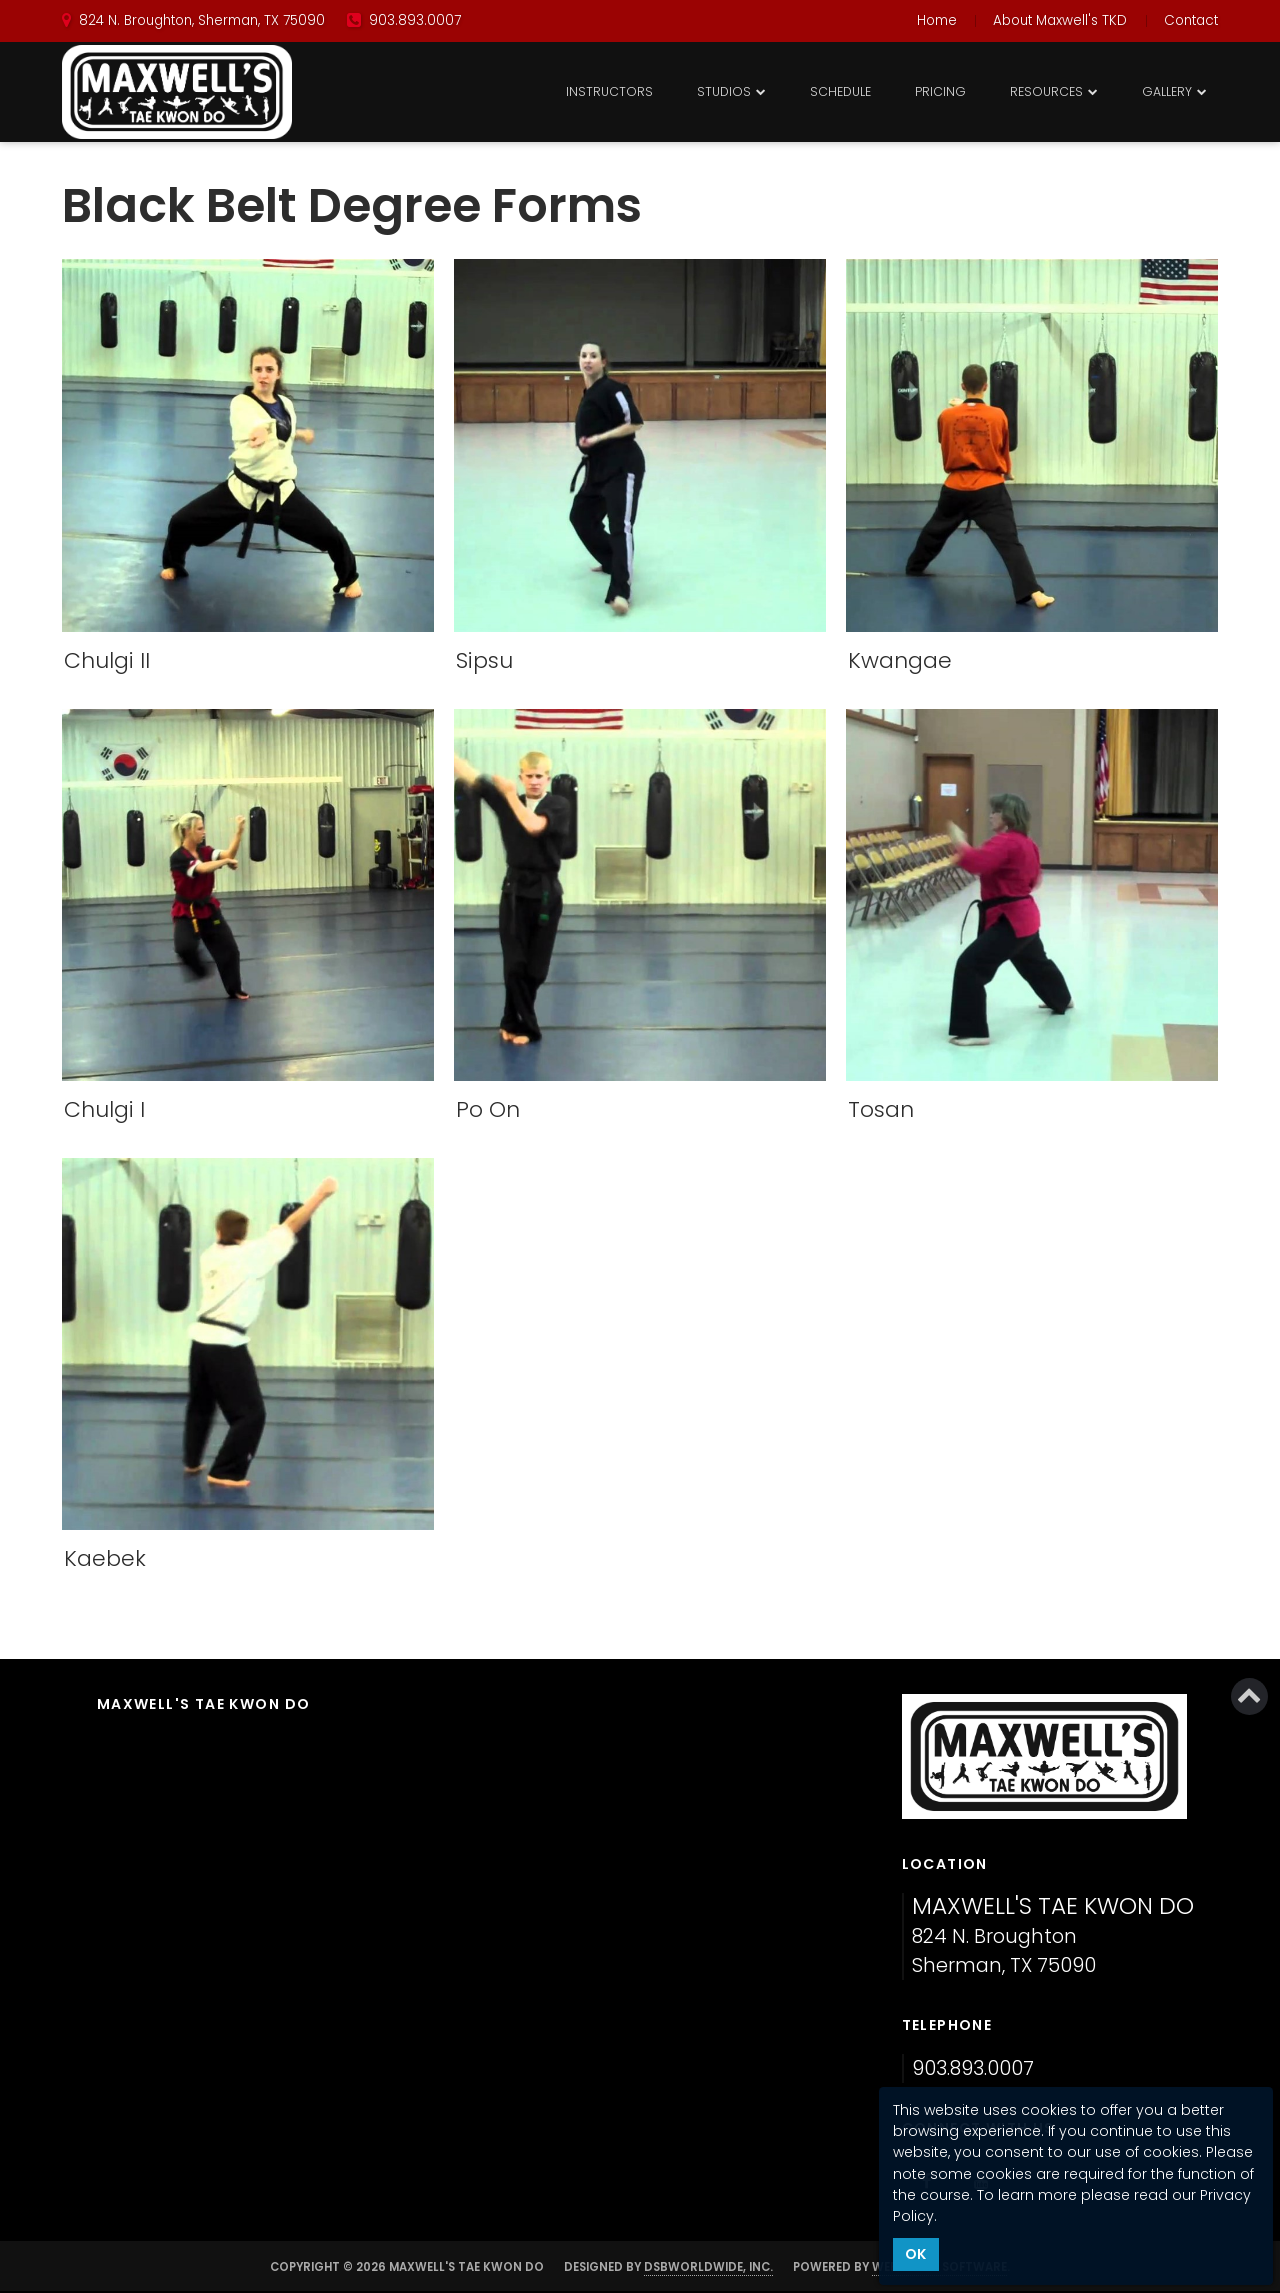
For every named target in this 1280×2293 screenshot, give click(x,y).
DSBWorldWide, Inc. (708, 2267)
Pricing (940, 91)
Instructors (609, 91)
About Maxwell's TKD (1060, 20)
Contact (1191, 20)
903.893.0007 (973, 2068)
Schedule (840, 91)
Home (937, 20)
